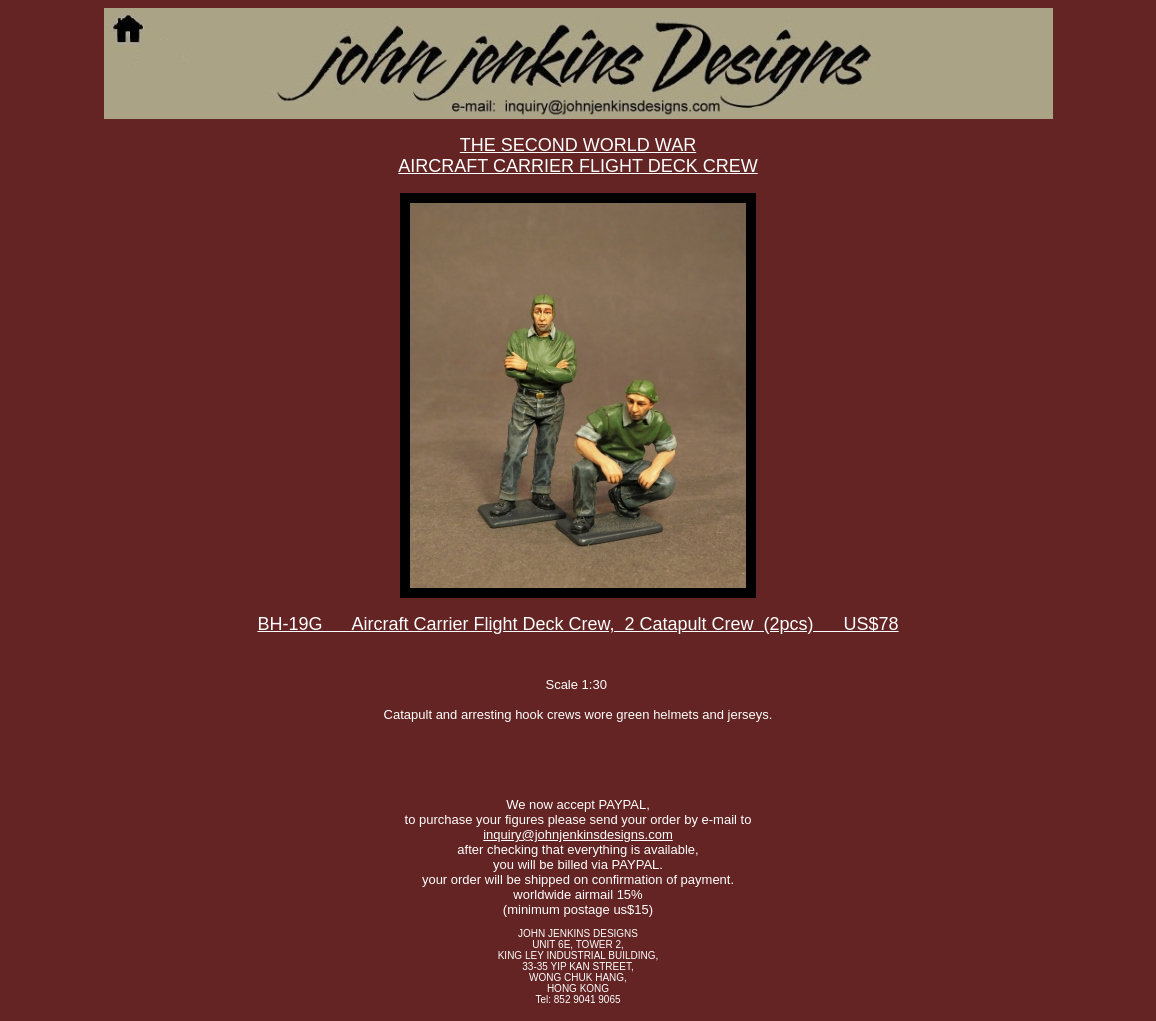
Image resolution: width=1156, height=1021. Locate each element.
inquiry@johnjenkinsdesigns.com (578, 834)
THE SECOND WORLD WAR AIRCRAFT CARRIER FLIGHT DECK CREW (577, 155)
